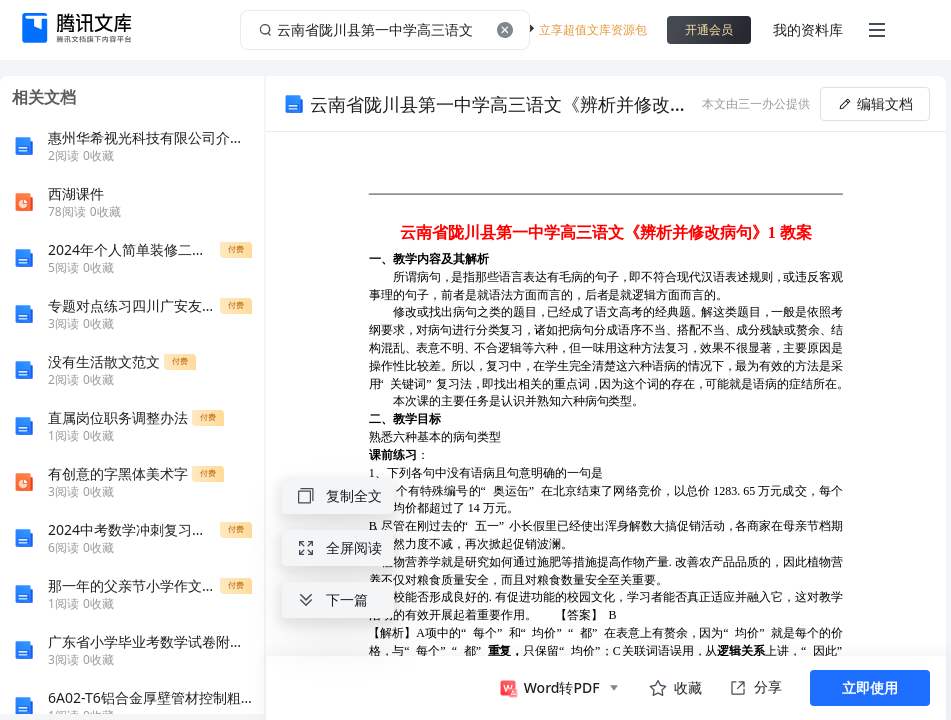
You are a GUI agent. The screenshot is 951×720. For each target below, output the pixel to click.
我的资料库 (808, 29)
